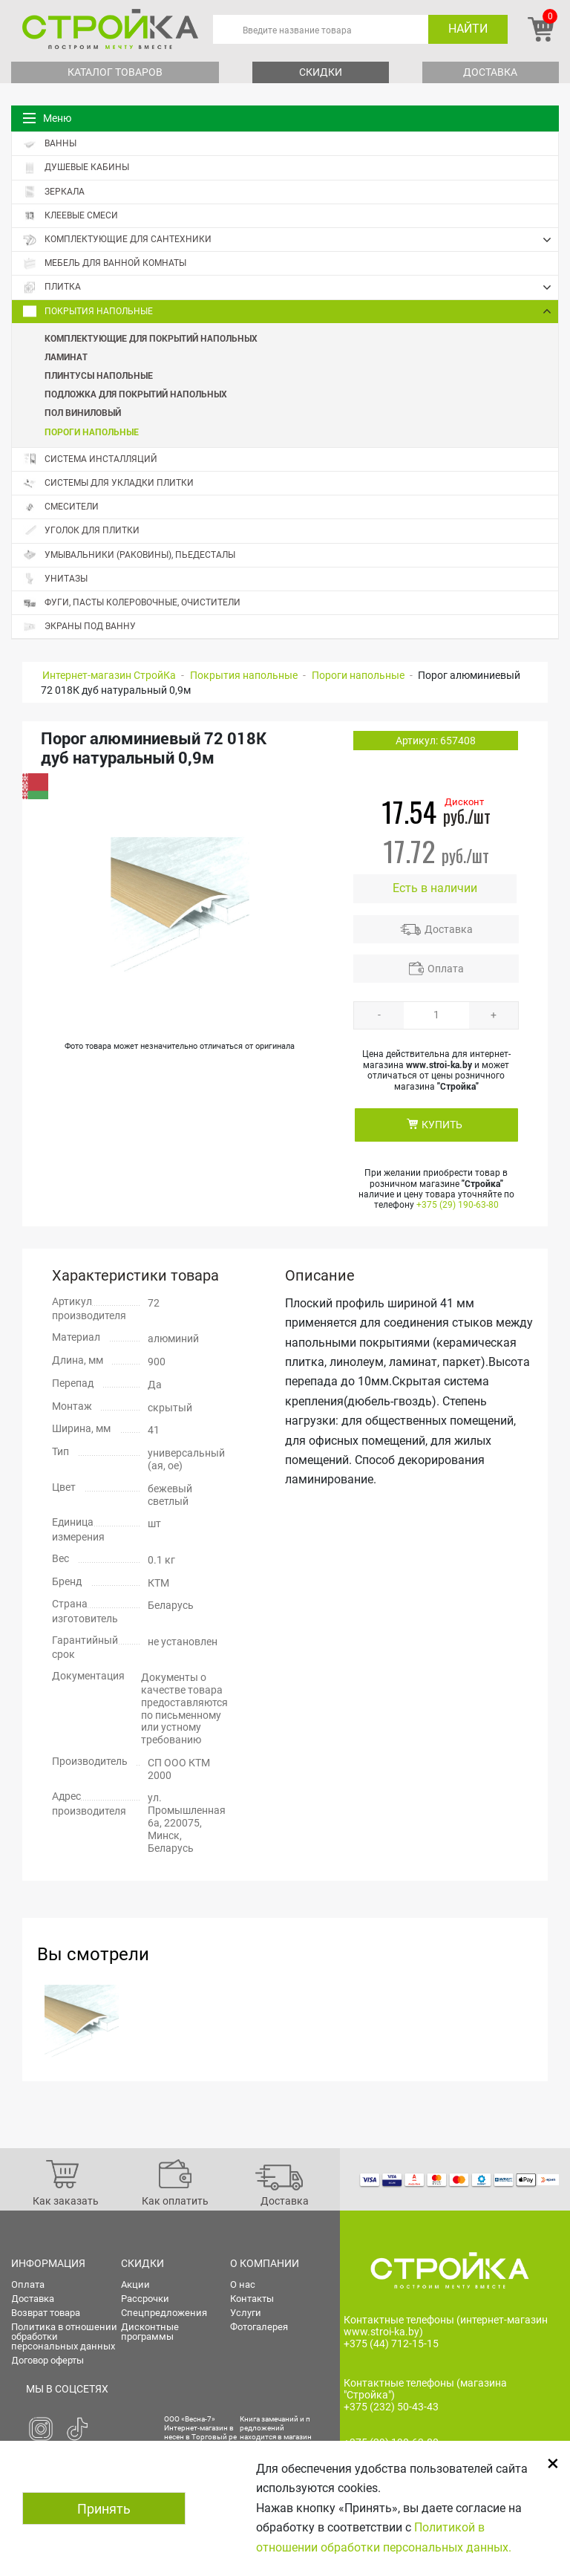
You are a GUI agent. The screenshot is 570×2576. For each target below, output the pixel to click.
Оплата (446, 969)
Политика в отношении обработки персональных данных (64, 2336)
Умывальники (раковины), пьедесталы (129, 555)
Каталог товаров (115, 72)
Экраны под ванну (79, 626)
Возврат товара (45, 2313)
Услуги (245, 2313)
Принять (104, 2509)
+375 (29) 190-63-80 (457, 1205)
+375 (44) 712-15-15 (391, 2343)
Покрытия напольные (290, 311)
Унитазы (55, 579)
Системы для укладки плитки (108, 483)
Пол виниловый (83, 412)
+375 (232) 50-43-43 (391, 2407)
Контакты (252, 2298)
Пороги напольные (92, 432)
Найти (468, 29)
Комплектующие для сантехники (290, 240)
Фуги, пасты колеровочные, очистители (131, 602)
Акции (135, 2284)
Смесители (61, 507)
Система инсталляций (90, 459)
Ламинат (66, 356)
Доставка (490, 72)
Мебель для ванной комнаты (104, 263)
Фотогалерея (259, 2327)
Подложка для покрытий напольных (136, 394)
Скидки (320, 72)
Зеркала (54, 192)
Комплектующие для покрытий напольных (151, 338)
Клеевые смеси (70, 215)
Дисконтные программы (150, 2331)
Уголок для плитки (81, 530)
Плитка (290, 287)
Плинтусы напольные (99, 375)
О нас (242, 2284)
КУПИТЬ (442, 1125)
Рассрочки (145, 2298)
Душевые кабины (76, 167)
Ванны (49, 143)
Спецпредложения (164, 2313)
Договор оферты (47, 2360)
